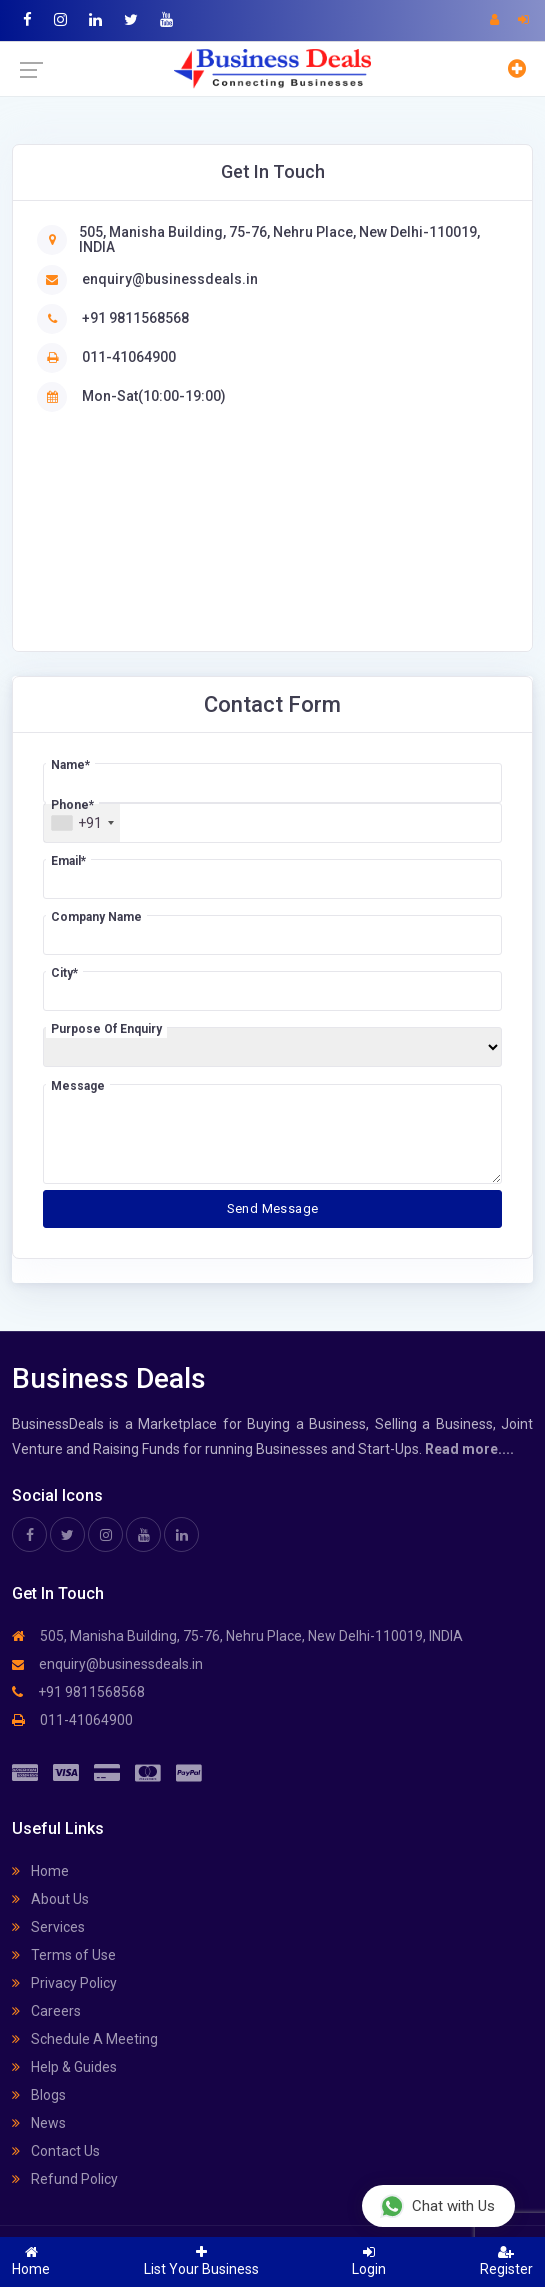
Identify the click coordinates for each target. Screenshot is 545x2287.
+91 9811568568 (135, 318)
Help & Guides (64, 2067)
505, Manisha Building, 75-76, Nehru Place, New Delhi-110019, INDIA (279, 240)
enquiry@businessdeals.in (170, 279)
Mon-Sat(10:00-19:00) (154, 396)
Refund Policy (65, 2179)
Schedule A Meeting (85, 2039)
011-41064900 (129, 357)
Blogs (39, 2095)
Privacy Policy (64, 1983)
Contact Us (56, 2151)
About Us (50, 1899)
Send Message (273, 1208)
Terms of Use (64, 1955)
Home (40, 1871)
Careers (46, 2011)
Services (48, 1927)
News (39, 2123)
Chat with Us (437, 2205)
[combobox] (82, 823)
